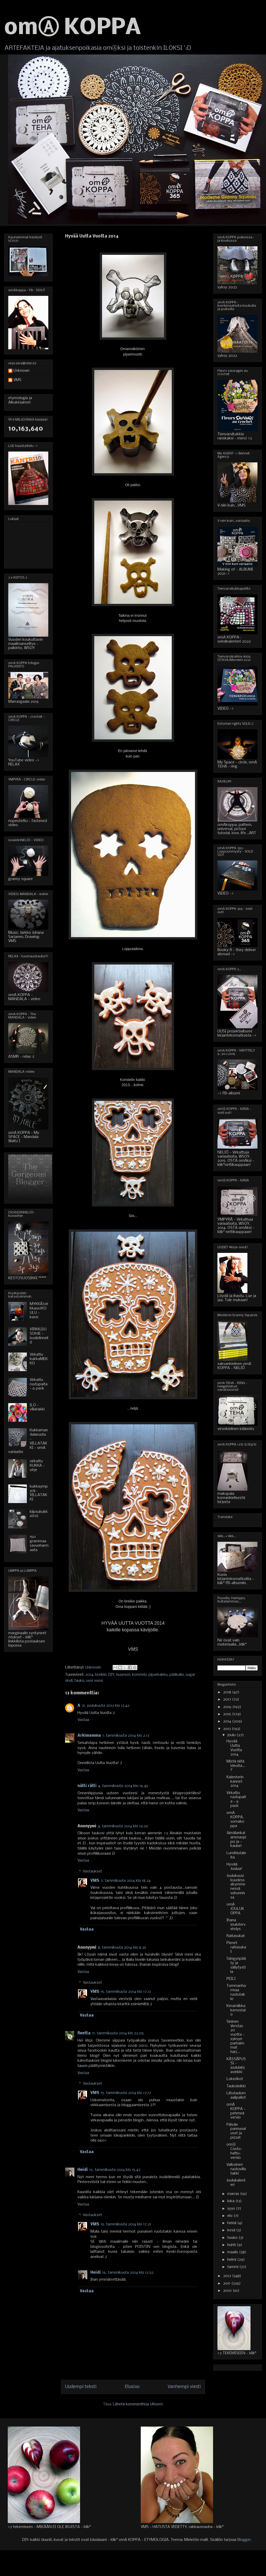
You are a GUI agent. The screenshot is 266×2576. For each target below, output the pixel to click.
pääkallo (176, 1675)
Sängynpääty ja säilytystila (236, 1965)
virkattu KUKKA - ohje (37, 1465)
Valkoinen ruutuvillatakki (236, 2169)
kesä (231, 2230)
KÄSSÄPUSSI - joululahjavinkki (236, 2065)
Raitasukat (235, 1936)
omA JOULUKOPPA (235, 1908)
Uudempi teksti (81, 2386)
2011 (227, 2283)
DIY (111, 1675)
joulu (232, 1735)
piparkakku (158, 1675)
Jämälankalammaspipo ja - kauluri (236, 1839)
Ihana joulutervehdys (236, 1924)
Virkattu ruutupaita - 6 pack (39, 1384)
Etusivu (132, 2386)
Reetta (84, 2033)
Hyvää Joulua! (234, 1866)
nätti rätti (87, 1786)
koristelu (139, 1675)
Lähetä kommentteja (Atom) (138, 2404)
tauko (79, 1681)
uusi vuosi (94, 1681)
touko (233, 2238)
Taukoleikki (236, 2086)
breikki (100, 1675)
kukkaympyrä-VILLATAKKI (39, 1493)
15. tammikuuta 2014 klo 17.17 (126, 2093)
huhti (232, 2245)
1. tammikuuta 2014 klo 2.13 (126, 1736)
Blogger (244, 2540)
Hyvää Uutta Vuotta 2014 (234, 1747)
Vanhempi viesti (184, 2386)
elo (230, 2216)
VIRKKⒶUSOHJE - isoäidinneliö (39, 1335)
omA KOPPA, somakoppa (235, 1819)
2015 (227, 1714)
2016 (227, 1707)
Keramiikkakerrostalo (236, 2010)
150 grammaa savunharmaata (39, 1543)
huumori (123, 1675)
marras (233, 2194)
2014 (89, 1675)
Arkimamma (89, 1736)
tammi (233, 2267)
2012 (227, 2276)
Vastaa (83, 1720)
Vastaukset (92, 1871)
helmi (232, 2260)
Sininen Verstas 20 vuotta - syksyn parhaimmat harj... (235, 2037)
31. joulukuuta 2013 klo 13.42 (105, 1706)
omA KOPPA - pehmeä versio (236, 2111)
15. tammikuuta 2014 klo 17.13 (126, 1992)
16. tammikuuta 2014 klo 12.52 (128, 2273)
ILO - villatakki (37, 1407)
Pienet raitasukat (236, 1947)
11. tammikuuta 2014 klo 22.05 (118, 2033)
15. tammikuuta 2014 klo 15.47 (114, 2170)
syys (231, 2209)
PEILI (231, 1979)
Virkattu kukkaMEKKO (39, 1359)
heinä (232, 2223)
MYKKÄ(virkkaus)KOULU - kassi (39, 1310)
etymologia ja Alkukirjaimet (20, 400)
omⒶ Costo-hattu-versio (234, 2151)
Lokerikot (234, 2079)
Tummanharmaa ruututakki (236, 1992)
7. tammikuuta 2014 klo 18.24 (126, 1881)
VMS (94, 1881)
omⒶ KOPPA (72, 28)
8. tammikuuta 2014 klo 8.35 (122, 1948)
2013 (227, 1729)
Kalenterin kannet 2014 (235, 1781)
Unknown (21, 371)
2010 (228, 2291)
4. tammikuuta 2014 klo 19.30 (123, 1826)
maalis (233, 2252)
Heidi (82, 2170)
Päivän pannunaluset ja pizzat (236, 2131)
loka (231, 2201)
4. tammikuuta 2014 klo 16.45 (123, 1786)
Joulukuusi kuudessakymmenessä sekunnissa (235, 1887)
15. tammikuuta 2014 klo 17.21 (126, 2224)
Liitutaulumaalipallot (236, 2095)
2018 (227, 1692)
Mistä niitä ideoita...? (235, 1765)
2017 (227, 1699)
